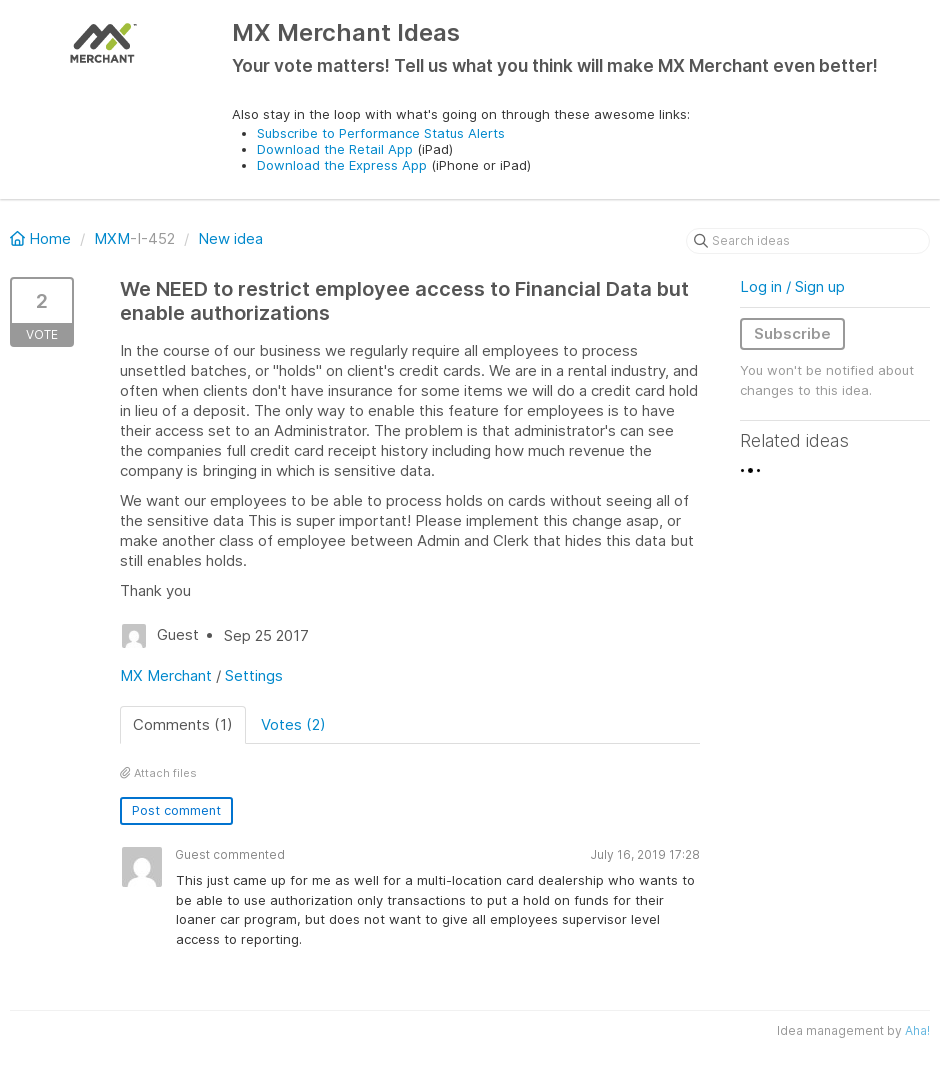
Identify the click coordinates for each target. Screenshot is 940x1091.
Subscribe (792, 333)
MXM (112, 238)
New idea (230, 238)
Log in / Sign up (792, 286)
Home (42, 238)
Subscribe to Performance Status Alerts (381, 133)
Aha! (917, 1030)
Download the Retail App (335, 149)
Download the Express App (342, 165)
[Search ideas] (808, 241)
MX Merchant (166, 675)
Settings (254, 675)
